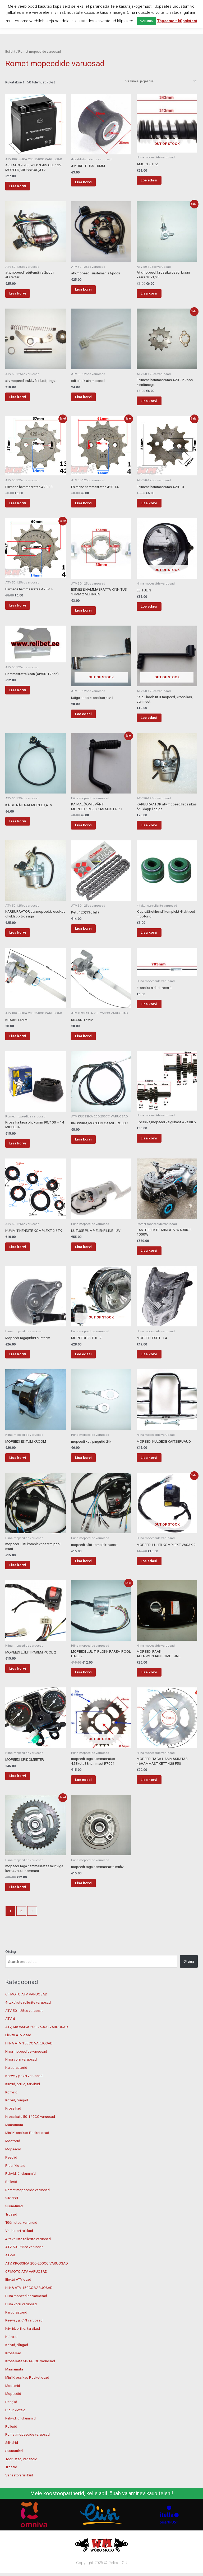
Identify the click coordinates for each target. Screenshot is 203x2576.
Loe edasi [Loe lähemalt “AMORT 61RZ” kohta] (155, 181)
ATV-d (10, 2042)
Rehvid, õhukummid (20, 2197)
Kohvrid (11, 2116)
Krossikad (13, 2132)
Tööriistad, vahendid (21, 2246)
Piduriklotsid (15, 2189)
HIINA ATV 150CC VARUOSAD (29, 2067)
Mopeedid (13, 2173)
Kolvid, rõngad (16, 2124)
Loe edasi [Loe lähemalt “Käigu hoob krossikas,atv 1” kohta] (90, 721)
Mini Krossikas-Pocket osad (27, 2156)
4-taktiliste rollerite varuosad (28, 2026)
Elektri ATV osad (18, 2059)
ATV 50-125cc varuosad (24, 2034)
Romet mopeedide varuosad (27, 2214)
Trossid (11, 2238)
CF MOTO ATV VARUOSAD (26, 2018)
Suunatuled (14, 2230)
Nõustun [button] (146, 21)
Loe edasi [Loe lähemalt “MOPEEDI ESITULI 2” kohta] (90, 1370)
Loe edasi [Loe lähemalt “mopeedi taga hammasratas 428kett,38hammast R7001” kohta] (90, 1801)
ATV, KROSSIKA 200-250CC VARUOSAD (36, 2050)
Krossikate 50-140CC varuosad (30, 2140)
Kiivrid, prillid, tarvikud (22, 2108)
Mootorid (12, 2165)
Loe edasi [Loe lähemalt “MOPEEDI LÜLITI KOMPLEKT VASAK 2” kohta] (155, 1579)
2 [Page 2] (21, 1934)
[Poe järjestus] (160, 81)
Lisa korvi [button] (24, 186)
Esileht (10, 52)
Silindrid (11, 2222)
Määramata (14, 2148)
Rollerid (11, 2205)
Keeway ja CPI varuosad (24, 2099)
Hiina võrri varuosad (21, 2083)
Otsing (10, 1975)
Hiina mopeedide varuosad (26, 2075)
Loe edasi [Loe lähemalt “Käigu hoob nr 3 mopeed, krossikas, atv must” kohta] (155, 725)
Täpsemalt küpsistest (177, 21)
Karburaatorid (16, 2091)
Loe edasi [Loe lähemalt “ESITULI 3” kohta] (155, 612)
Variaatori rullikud (19, 2254)
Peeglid (11, 2181)
